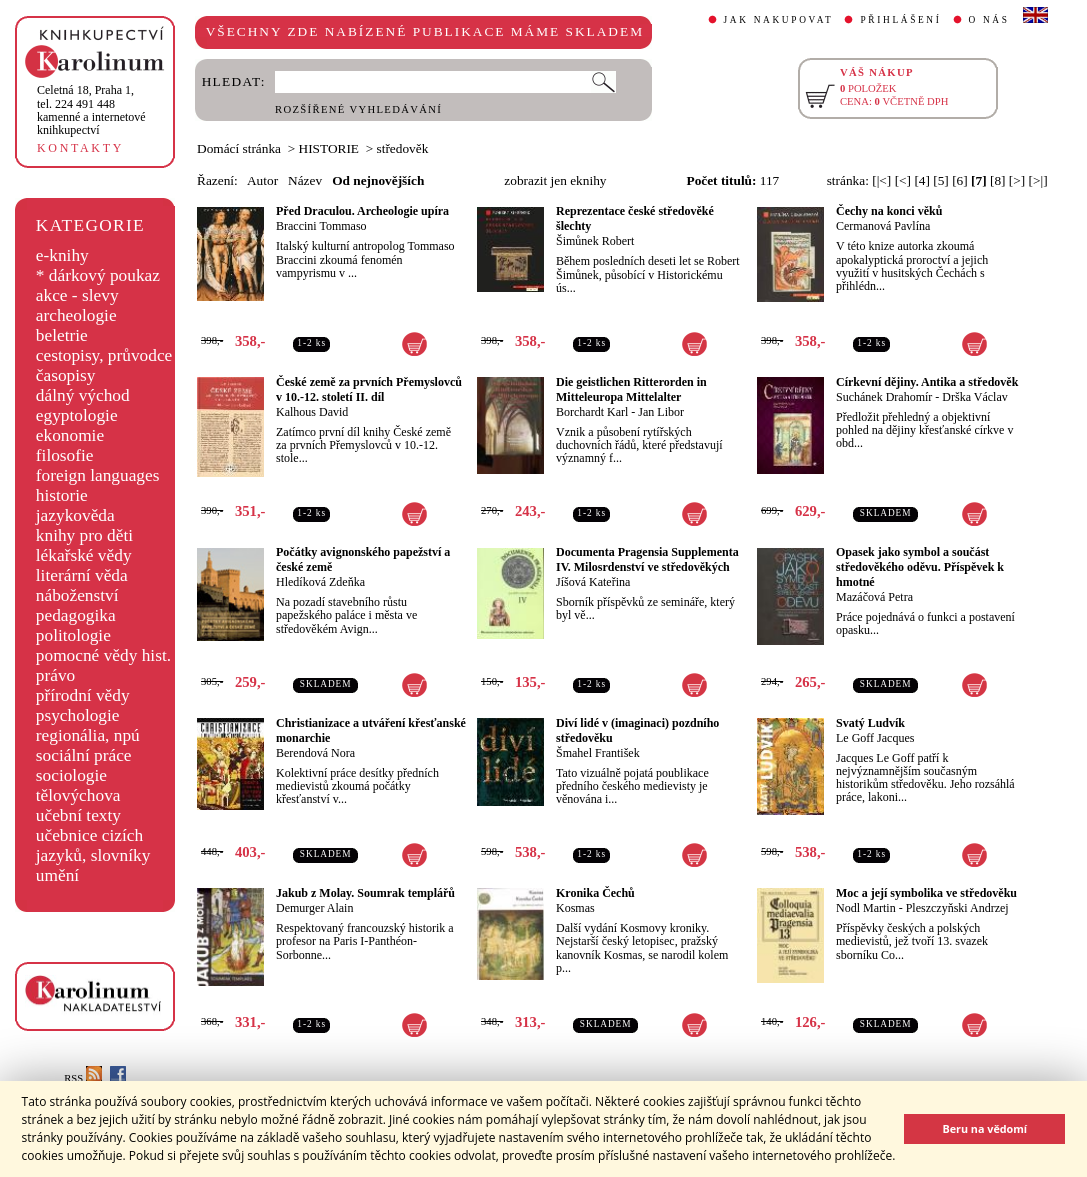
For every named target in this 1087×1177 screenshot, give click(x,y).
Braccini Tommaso (321, 226)
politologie (73, 635)
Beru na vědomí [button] (984, 1128)
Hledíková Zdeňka (320, 582)
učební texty (78, 815)
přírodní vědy (83, 695)
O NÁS (989, 20)
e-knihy (62, 255)
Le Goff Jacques (875, 738)
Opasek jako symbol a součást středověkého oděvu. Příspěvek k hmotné (920, 567)
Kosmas (575, 908)
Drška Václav (974, 397)
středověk (403, 148)
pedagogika (76, 615)
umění (57, 875)
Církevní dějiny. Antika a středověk (927, 382)
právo (55, 675)
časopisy (66, 375)
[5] (941, 180)
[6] (960, 180)
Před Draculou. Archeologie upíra (362, 211)
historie (62, 495)
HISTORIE (329, 148)
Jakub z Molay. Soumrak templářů (365, 893)
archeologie (76, 315)
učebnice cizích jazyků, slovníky (93, 845)
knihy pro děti (84, 535)
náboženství (77, 595)
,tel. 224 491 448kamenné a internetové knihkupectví (91, 110)
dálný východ (83, 395)
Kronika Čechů (595, 893)
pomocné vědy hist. (103, 655)
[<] (903, 180)
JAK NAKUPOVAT (779, 20)
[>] (1017, 180)
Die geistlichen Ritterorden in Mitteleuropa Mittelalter (631, 389)
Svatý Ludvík (870, 723)
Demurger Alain (314, 908)
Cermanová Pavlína (883, 226)
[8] (998, 180)
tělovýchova (78, 795)
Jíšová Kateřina (593, 582)
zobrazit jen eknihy (555, 180)
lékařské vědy (84, 555)
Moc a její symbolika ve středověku (926, 893)
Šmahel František (598, 753)
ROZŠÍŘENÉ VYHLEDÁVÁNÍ (358, 109)
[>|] (1038, 180)
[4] (922, 180)
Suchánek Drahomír (884, 397)
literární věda (82, 575)
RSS (83, 1078)
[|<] (881, 180)
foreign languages (98, 475)
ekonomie (70, 435)
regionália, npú (88, 735)
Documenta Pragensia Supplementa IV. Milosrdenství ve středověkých (647, 559)
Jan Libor (661, 412)
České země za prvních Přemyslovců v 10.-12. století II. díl (369, 389)
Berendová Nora (315, 753)
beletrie (62, 335)
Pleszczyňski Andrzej (957, 908)
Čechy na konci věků (889, 211)
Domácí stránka (239, 148)
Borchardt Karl (592, 412)
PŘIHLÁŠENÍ (900, 20)
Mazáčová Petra (874, 597)
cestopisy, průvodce (104, 355)
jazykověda (75, 515)
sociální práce (84, 755)
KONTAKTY (80, 148)
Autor (262, 180)
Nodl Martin (866, 908)
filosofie (65, 455)
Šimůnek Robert (595, 241)
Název (305, 180)
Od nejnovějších (378, 180)
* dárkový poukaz (98, 275)
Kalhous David (312, 412)
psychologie (78, 715)
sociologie (71, 775)
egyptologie (77, 415)
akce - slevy (77, 295)
